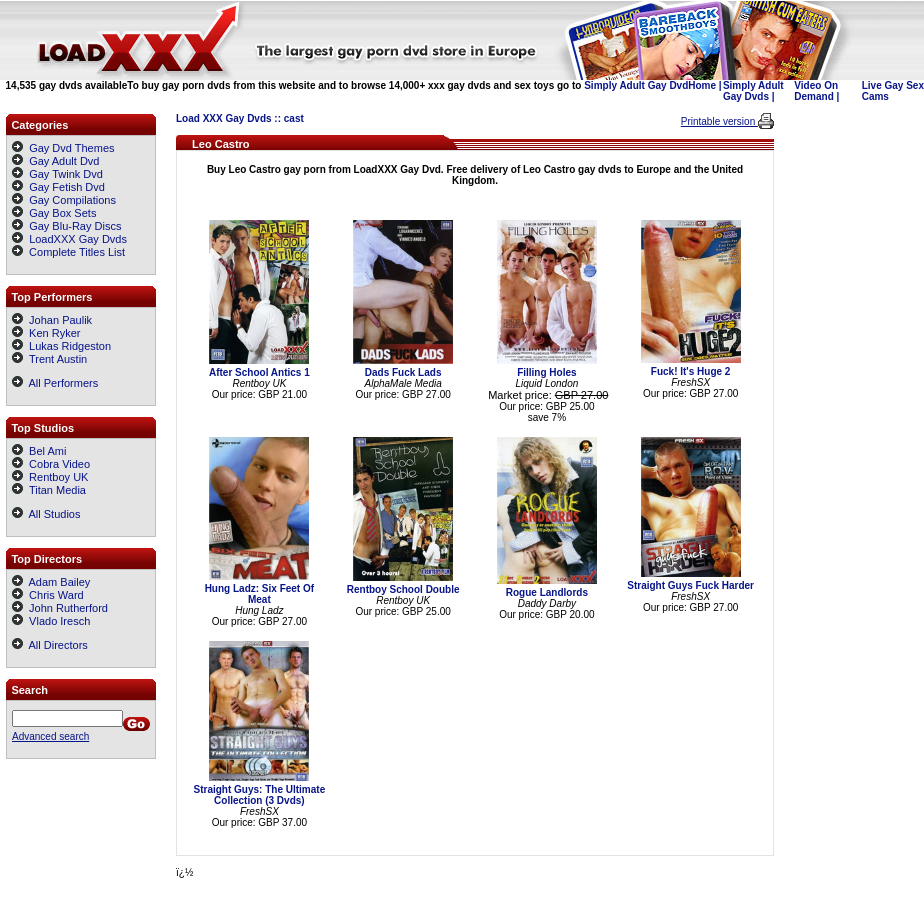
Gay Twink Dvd (66, 174)
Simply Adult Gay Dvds (753, 91)
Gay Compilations (72, 200)
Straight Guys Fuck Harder (690, 585)
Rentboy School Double (403, 589)
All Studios (46, 514)
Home (702, 85)
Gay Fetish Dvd (67, 187)
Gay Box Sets (62, 213)
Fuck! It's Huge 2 (691, 371)
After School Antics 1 (259, 372)
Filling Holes (546, 372)
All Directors (50, 645)
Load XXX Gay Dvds (224, 118)
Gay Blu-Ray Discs (75, 226)
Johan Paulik (52, 320)
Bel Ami (39, 451)
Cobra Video (51, 464)
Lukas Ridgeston (61, 346)
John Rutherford (60, 608)
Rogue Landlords (547, 592)
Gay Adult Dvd (64, 161)
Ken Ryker (46, 333)
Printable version (719, 121)
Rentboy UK (50, 477)
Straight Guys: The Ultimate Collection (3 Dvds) (260, 795)
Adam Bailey (51, 582)
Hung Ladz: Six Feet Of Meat (259, 594)
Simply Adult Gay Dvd (636, 85)
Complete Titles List (68, 252)
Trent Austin (49, 359)
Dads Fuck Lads (403, 372)
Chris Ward (48, 595)
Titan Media (49, 490)
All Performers (55, 383)
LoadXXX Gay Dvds (78, 239)
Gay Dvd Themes (71, 148)
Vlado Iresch (51, 621)
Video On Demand (816, 91)
